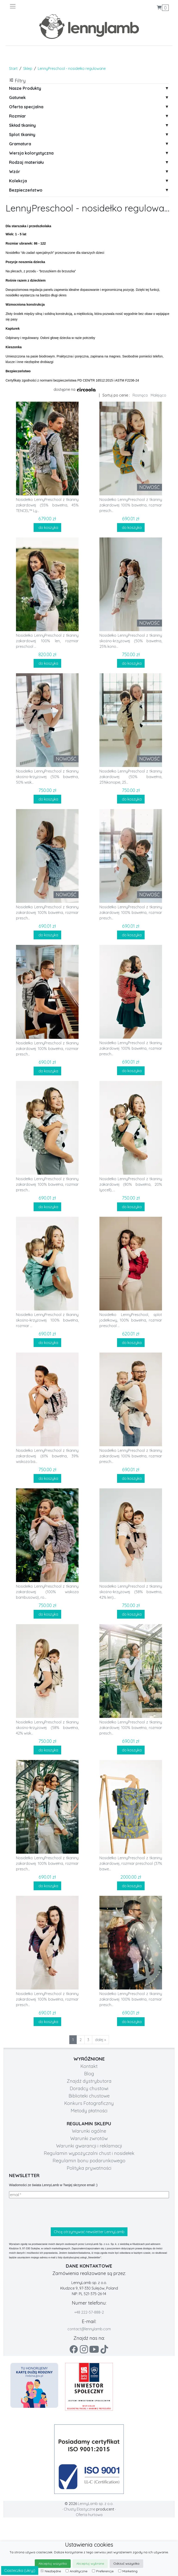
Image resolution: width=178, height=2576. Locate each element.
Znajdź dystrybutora (89, 2081)
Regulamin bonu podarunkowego (89, 2160)
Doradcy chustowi (89, 2088)
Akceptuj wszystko (52, 2563)
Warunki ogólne (89, 2131)
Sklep (27, 68)
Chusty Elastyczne (79, 2509)
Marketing (127, 2571)
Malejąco (158, 395)
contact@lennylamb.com (89, 2329)
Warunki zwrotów (89, 2138)
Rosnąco (140, 395)
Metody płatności (89, 2111)
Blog (89, 2073)
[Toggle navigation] (49, 6)
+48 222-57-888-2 (89, 2312)
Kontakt (89, 2066)
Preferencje (103, 2571)
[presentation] (44, 2213)
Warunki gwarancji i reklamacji (89, 2146)
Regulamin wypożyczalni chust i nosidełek (89, 2153)
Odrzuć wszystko (126, 2563)
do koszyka (47, 527)
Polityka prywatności (89, 2168)
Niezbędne (51, 2571)
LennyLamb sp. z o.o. (95, 2503)
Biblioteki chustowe (89, 2096)
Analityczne (76, 2571)
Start (13, 68)
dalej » (100, 2039)
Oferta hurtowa (89, 2514)
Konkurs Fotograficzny (89, 2103)
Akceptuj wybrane (90, 2563)
